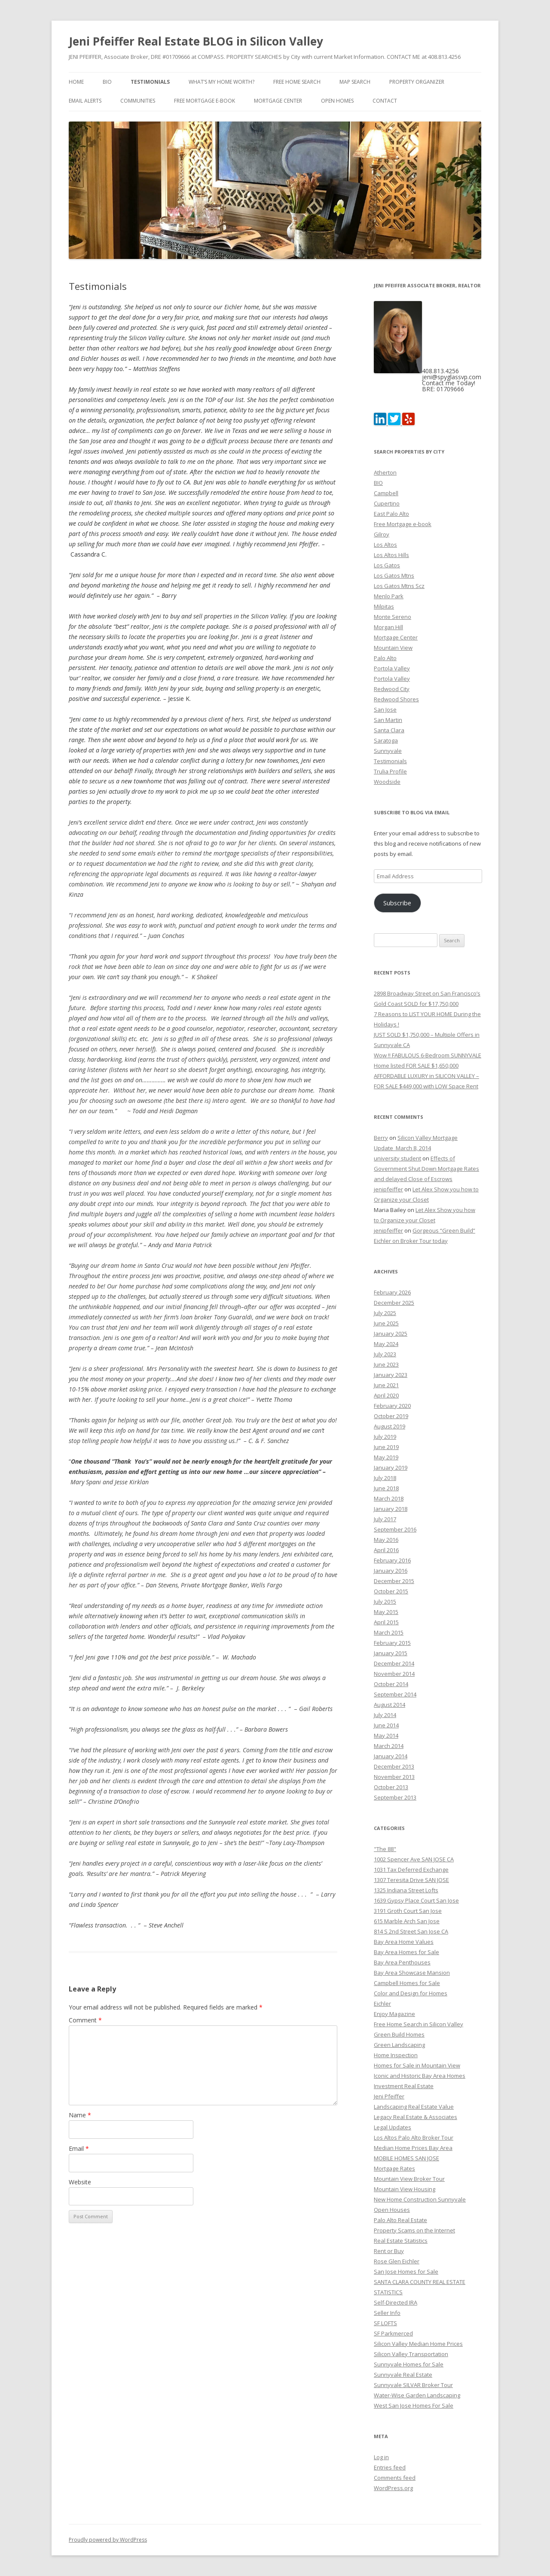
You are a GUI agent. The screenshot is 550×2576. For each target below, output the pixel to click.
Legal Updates (392, 2127)
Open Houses (392, 2210)
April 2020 (386, 1395)
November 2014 (394, 1674)
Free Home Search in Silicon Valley (418, 2024)
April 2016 (386, 1550)
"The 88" (385, 1849)
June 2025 (386, 1323)
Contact (385, 100)
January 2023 (390, 1375)
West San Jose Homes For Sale (413, 2405)
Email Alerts (85, 100)
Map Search (354, 81)
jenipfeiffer (388, 1189)
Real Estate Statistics (401, 2240)
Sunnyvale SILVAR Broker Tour (413, 2385)
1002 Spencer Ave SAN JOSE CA (414, 1859)
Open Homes (337, 100)
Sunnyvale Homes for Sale (408, 2364)
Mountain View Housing (404, 2189)
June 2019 (386, 1447)
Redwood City (391, 689)
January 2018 (390, 1509)
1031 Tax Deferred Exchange (411, 1869)
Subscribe (397, 902)
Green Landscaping (399, 2045)
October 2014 (391, 1684)
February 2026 (392, 1292)
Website (80, 2182)
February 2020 (392, 1406)
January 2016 (390, 1570)
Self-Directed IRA (395, 2302)
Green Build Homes (399, 2034)
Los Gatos (387, 565)
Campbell (386, 493)
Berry (381, 1138)
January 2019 (390, 1467)
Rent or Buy (389, 2251)
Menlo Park (388, 596)
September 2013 (395, 1797)
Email (79, 2148)
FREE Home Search (297, 81)
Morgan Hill (388, 627)
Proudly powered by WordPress (108, 2539)
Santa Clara (389, 730)
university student (397, 1158)
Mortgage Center (278, 100)
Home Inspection (396, 2055)
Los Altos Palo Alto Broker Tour (413, 2137)
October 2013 (391, 1787)
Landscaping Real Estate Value (414, 2106)
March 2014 (388, 1746)
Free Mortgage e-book (204, 100)
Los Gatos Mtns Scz (399, 586)
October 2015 (391, 1591)
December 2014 (394, 1663)
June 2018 (386, 1488)
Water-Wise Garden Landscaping (417, 2395)
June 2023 (386, 1364)
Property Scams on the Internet (414, 2230)
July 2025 (385, 1313)
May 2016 (386, 1540)
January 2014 (390, 1756)
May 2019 (386, 1457)
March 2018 (388, 1498)
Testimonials (150, 81)
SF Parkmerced (393, 2333)
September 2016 (395, 1529)
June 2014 (386, 1725)
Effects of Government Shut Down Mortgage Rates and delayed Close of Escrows (426, 1168)
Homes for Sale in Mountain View (417, 2065)
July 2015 (385, 1601)
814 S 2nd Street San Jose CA (411, 1931)
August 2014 (389, 1704)
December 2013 (394, 1766)
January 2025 (390, 1333)
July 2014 (385, 1715)
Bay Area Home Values (404, 1942)
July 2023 (385, 1354)
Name (80, 2115)
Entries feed (390, 2467)
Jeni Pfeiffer (389, 2096)
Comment (85, 2020)
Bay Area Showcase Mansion (412, 1972)
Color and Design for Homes (410, 1993)
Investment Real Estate (404, 2086)
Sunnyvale (388, 751)
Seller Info (387, 2313)
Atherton (385, 472)
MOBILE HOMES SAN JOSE (406, 2158)
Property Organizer (416, 81)
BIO (107, 81)
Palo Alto (385, 658)
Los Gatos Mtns (394, 575)
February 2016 (392, 1560)
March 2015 (388, 1632)
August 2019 (389, 1426)
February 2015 (392, 1643)
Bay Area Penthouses (402, 1962)
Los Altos (385, 544)
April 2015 (386, 1622)
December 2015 (394, 1581)
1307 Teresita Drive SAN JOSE (411, 1880)
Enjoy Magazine (394, 2014)
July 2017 (385, 1519)
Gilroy (381, 534)
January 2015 (390, 1653)
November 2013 (394, 1777)
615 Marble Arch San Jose (407, 1921)
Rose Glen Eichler (396, 2261)
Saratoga (386, 740)
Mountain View (393, 648)
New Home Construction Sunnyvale (420, 2199)
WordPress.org (393, 2488)
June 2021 (386, 1385)
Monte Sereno (392, 617)
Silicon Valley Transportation (411, 2354)
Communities (137, 100)
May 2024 (386, 1344)
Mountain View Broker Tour (409, 2179)
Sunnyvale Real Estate (403, 2374)
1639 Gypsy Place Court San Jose (416, 1900)
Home (76, 81)
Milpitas (384, 606)
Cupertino (387, 503)
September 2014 (395, 1694)
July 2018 (385, 1478)
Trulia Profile (390, 771)
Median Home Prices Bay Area (413, 2148)
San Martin (388, 720)
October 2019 (391, 1416)
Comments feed (395, 2478)
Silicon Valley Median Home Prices (418, 2344)
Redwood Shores (396, 699)
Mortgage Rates (394, 2168)
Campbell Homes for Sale (407, 1983)
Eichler (382, 2003)
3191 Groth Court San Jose (408, 1911)
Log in (381, 2457)
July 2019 (385, 1436)
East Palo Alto (391, 514)
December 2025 (394, 1302)
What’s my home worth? (221, 81)
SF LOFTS (385, 2323)
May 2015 (386, 1612)
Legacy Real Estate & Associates (415, 2117)
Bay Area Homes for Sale (406, 1952)
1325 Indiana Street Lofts (406, 1890)
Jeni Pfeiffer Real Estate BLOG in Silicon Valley (196, 41)
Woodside (387, 782)
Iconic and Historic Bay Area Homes (419, 2076)
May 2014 (386, 1735)
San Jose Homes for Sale (406, 2271)
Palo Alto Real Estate (400, 2220)
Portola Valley (392, 668)
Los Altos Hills (391, 555)
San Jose (385, 709)
